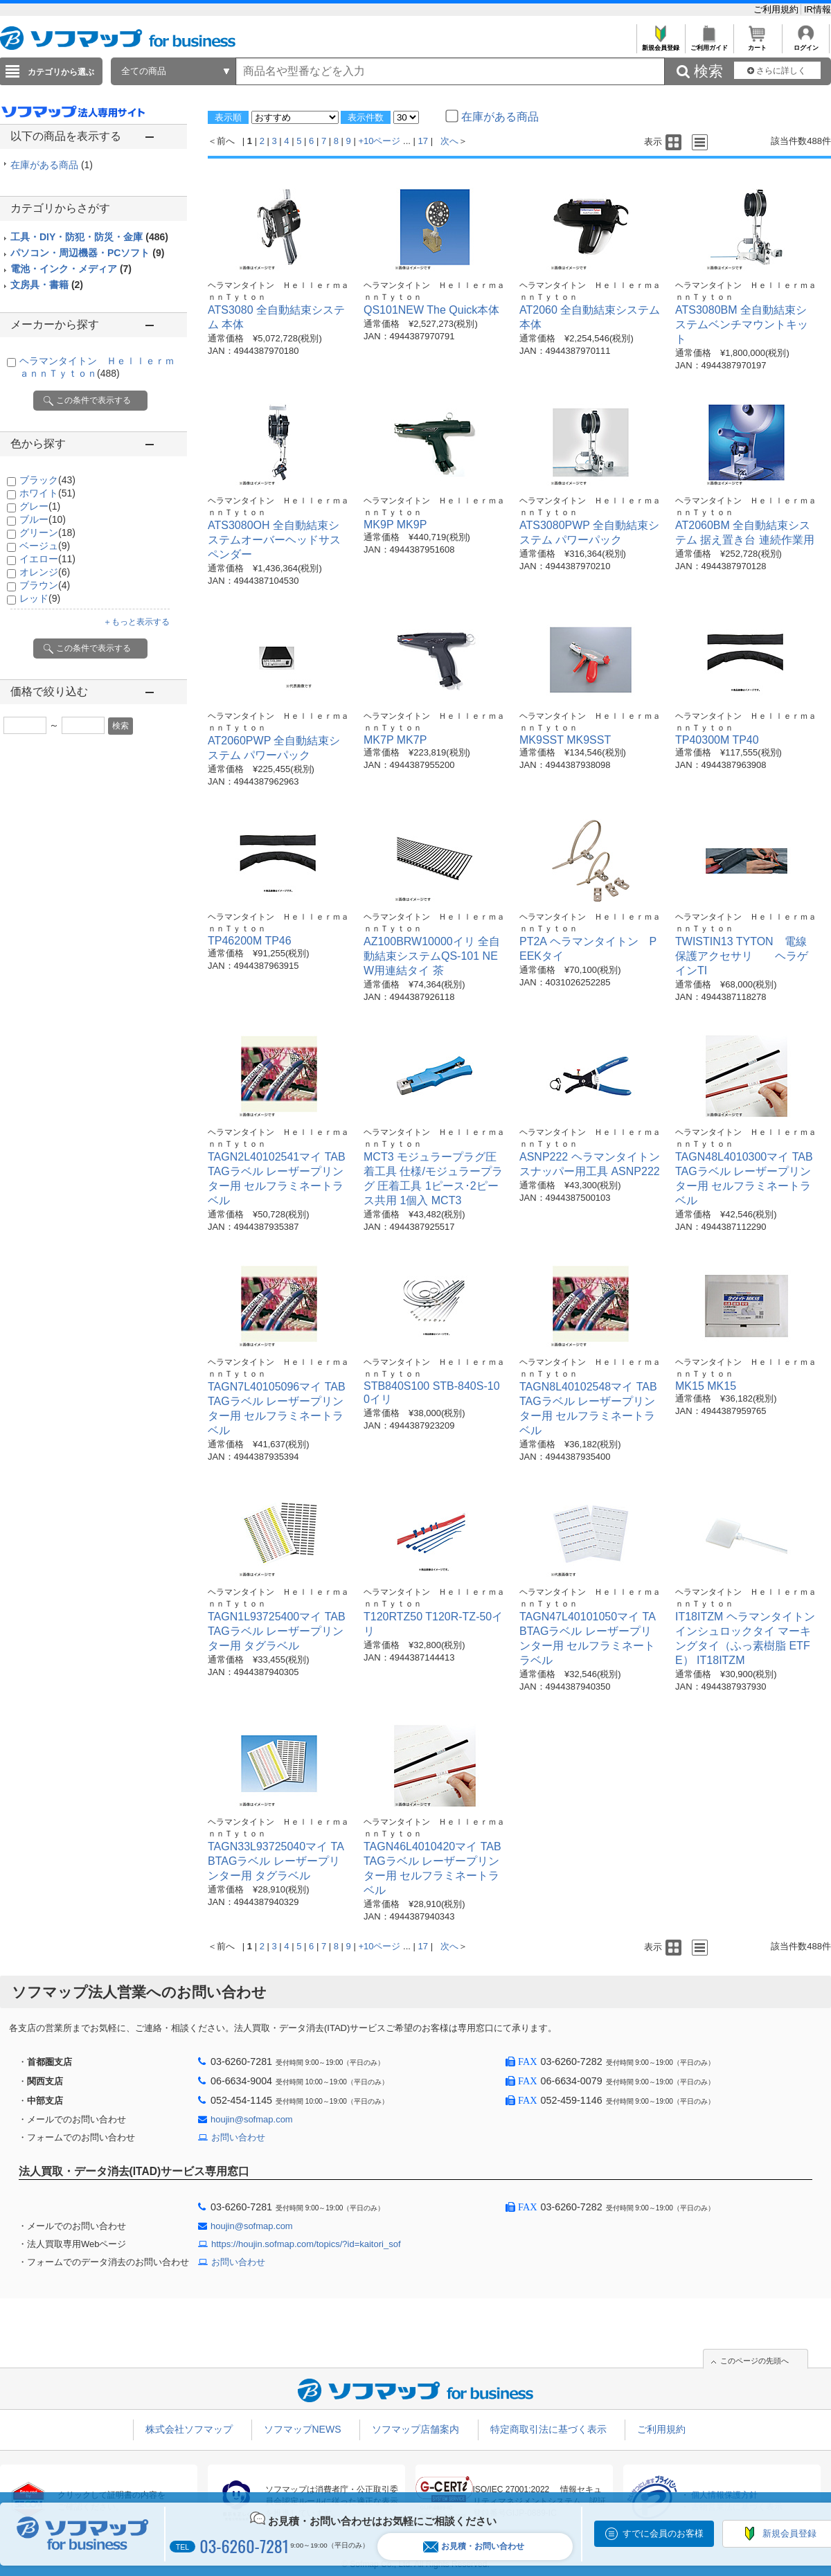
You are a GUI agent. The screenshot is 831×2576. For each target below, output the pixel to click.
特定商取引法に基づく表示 (548, 2429)
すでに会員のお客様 (663, 2533)
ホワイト (47, 493)
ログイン (805, 44)
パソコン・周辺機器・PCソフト (87, 252)
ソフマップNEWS (302, 2429)
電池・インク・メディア (71, 268)
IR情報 (817, 9)
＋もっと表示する (136, 622)
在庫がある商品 (51, 164)
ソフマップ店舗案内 (415, 2429)
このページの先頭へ (754, 2360)
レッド (39, 598)
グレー (39, 506)
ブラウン (44, 585)
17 (423, 141)
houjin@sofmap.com (252, 2119)
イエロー (47, 558)
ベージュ (44, 545)
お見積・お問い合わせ (473, 2546)
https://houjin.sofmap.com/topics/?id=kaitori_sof (306, 2244)
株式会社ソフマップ (189, 2429)
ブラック (47, 479)
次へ (449, 141)
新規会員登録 (660, 44)
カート (757, 44)
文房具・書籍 (46, 284)
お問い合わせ (238, 2137)
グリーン (47, 532)
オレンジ (44, 572)
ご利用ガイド (708, 44)
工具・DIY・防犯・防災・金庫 (89, 236)
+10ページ (379, 141)
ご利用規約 (777, 9)
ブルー (42, 519)
